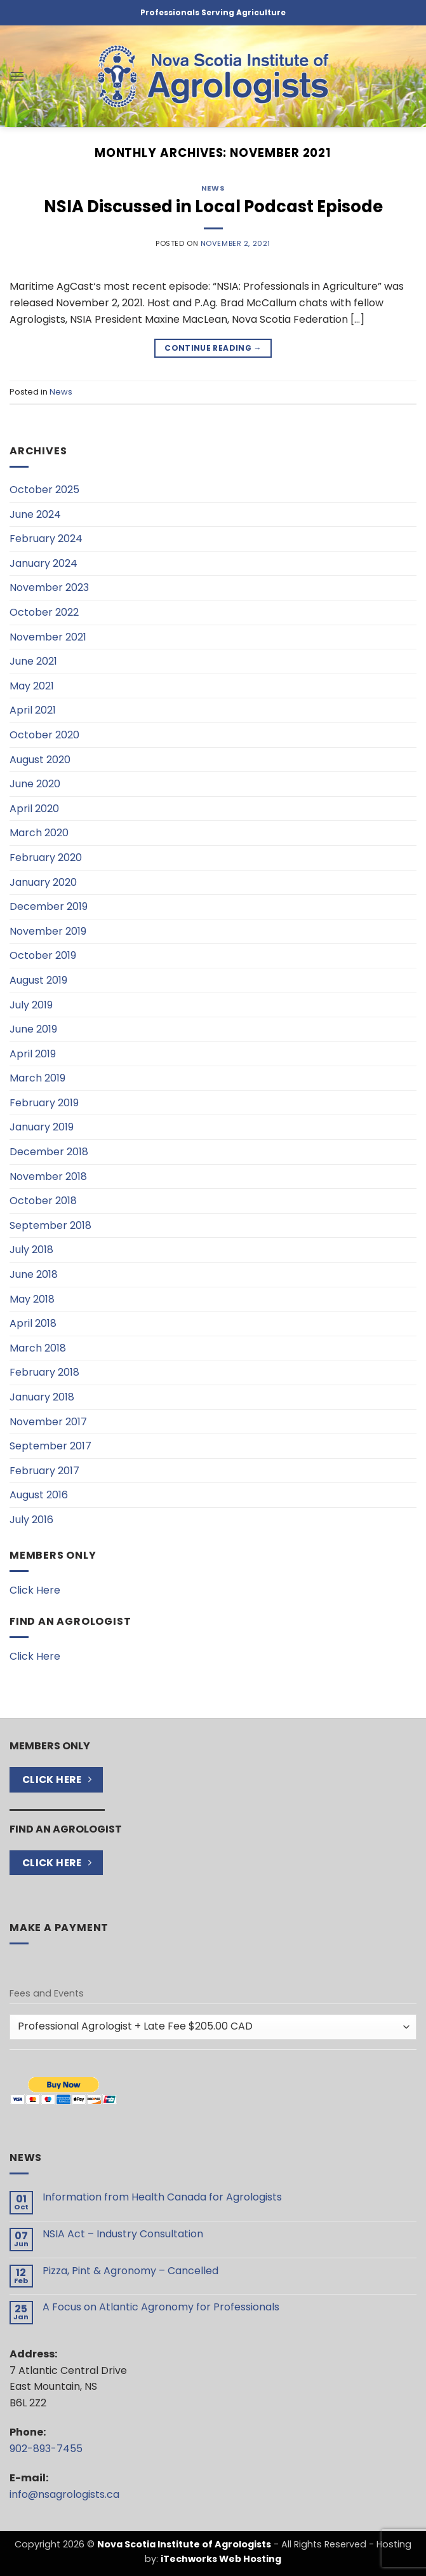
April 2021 (33, 710)
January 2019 (42, 1127)
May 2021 (32, 686)
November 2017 (48, 1421)
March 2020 (39, 832)
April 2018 (33, 1323)
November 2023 (49, 587)
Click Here (35, 1590)
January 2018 (42, 1397)
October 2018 (43, 1200)
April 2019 (33, 1054)
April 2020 (34, 808)
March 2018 (38, 1348)
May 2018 (32, 1299)
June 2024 (35, 514)
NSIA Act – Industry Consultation (123, 2234)
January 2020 (43, 882)
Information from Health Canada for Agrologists (162, 2197)
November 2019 (48, 931)
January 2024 (43, 563)
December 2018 (49, 1151)
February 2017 (44, 1470)
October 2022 (44, 612)
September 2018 (50, 1225)
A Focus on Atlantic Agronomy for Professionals (161, 2307)
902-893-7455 (46, 2448)
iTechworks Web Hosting (221, 2558)
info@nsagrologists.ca (64, 2494)
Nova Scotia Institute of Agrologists (184, 2544)
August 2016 (39, 1495)
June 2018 (34, 1274)
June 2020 (35, 783)
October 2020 (44, 735)
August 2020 (40, 759)
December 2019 (49, 906)
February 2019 (44, 1102)
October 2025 (44, 489)
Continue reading (213, 348)
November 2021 (48, 637)
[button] (17, 76)
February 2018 (44, 1372)
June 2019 (33, 1029)
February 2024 (46, 538)
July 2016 (31, 1519)
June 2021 (33, 661)
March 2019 (37, 1078)
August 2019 (38, 980)
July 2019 (31, 1005)
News (213, 188)
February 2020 (46, 857)
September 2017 (50, 1446)
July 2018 (31, 1249)
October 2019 (43, 955)
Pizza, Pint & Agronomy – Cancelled (130, 2271)
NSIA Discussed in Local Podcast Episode (213, 206)
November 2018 (48, 1176)
